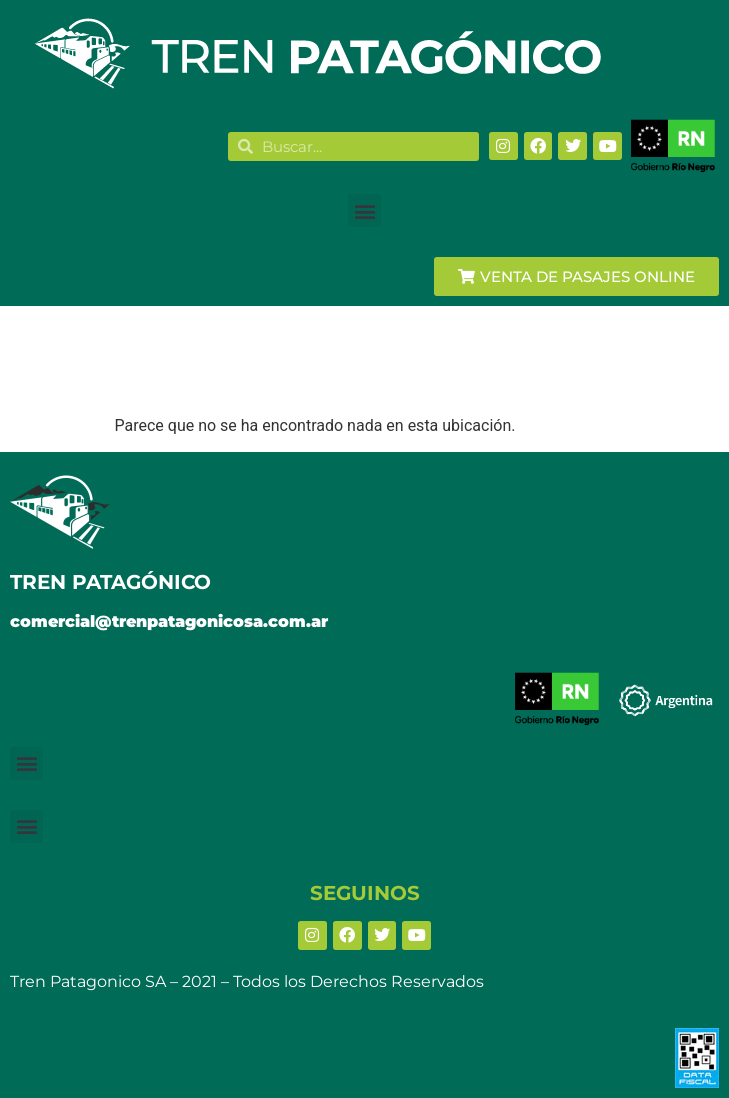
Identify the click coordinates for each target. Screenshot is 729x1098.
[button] (364, 210)
